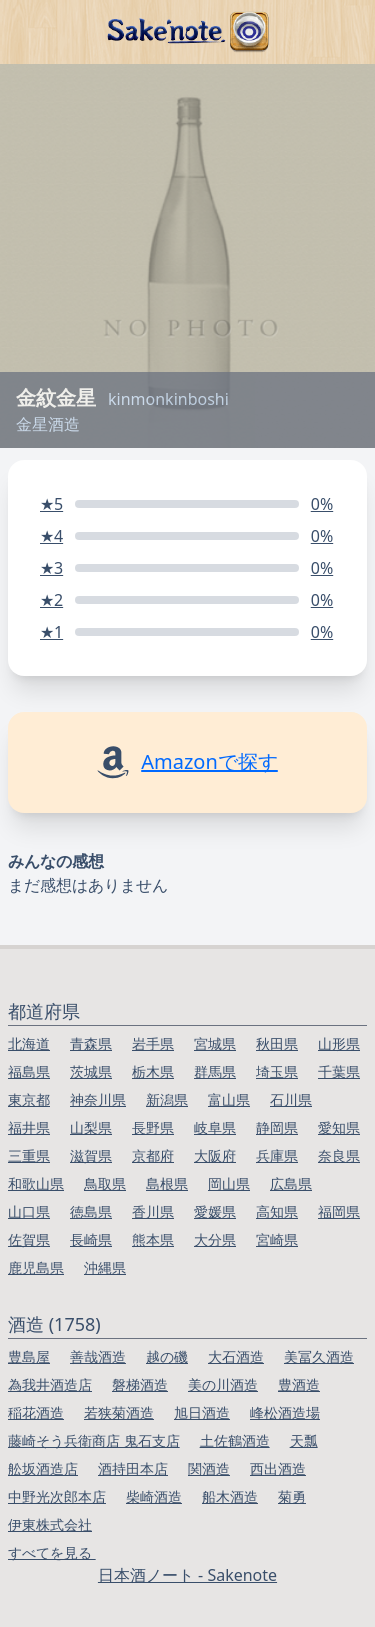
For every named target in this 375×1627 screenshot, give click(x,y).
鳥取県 (105, 1183)
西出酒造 (278, 1468)
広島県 (291, 1183)
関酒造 (209, 1468)
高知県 (277, 1211)
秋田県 (277, 1043)
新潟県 (167, 1099)
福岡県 (339, 1211)
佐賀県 (29, 1239)
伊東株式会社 (50, 1524)
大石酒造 (236, 1356)
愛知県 (339, 1127)
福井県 (29, 1127)
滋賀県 (91, 1155)
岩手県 (153, 1043)
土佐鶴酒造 (235, 1440)
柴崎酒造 (154, 1496)
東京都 (29, 1099)
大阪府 (215, 1155)
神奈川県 (98, 1099)
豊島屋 (29, 1356)
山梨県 (91, 1127)
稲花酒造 (36, 1412)
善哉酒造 (98, 1356)
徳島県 (91, 1211)
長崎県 (91, 1239)
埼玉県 (277, 1071)
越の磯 (167, 1356)
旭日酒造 (202, 1412)
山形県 (339, 1043)
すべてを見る (52, 1552)
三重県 (29, 1155)
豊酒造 (299, 1384)
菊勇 (292, 1496)
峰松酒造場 (285, 1412)
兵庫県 (277, 1155)
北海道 (29, 1043)
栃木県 (153, 1071)
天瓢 (304, 1440)
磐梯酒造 (140, 1384)
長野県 (153, 1127)
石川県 (291, 1099)
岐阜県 (215, 1127)
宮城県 (215, 1043)
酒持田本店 (133, 1468)
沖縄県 (105, 1267)
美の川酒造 (223, 1384)
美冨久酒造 (319, 1356)
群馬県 (215, 1071)
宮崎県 (277, 1239)
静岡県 (277, 1127)
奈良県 (339, 1155)
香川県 (153, 1211)
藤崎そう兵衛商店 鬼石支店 (94, 1440)
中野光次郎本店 (57, 1496)
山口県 (29, 1211)
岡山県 (229, 1183)
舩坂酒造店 (43, 1468)
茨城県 (91, 1071)
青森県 (91, 1043)
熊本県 (153, 1239)
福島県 (29, 1071)
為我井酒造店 (50, 1384)
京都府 (153, 1155)
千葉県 (339, 1071)
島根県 (167, 1183)
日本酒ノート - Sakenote (187, 1575)
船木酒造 (230, 1496)
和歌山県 (36, 1183)
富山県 (229, 1099)
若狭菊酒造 (119, 1412)
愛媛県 (215, 1211)
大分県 (215, 1239)
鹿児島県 (36, 1267)
